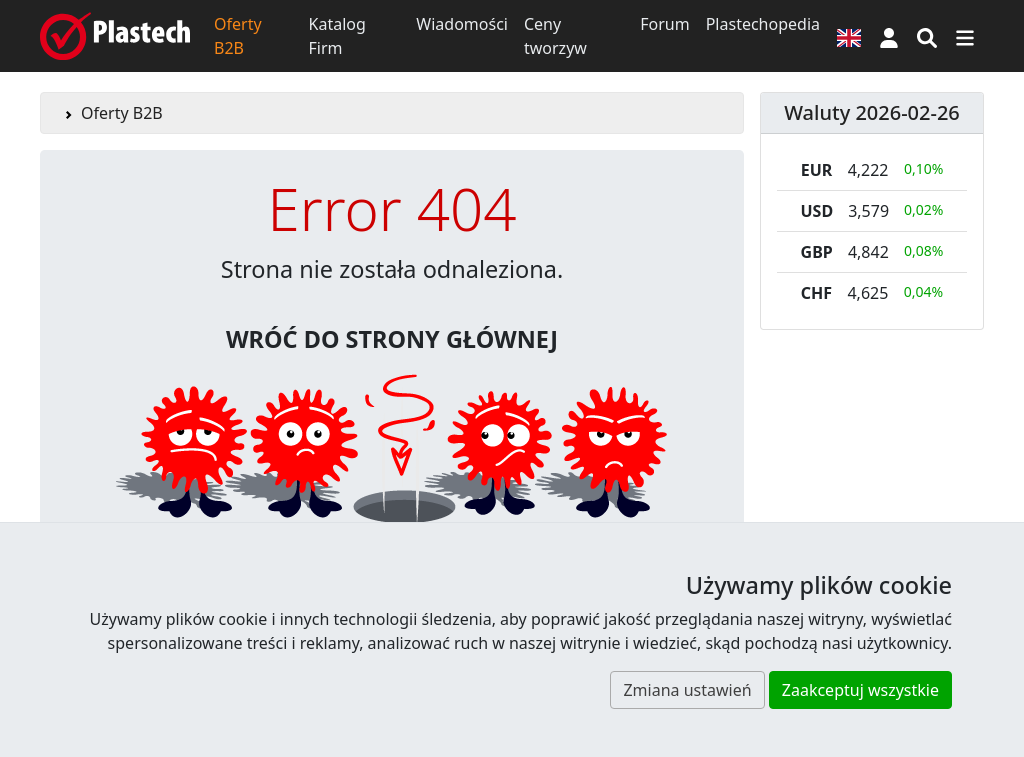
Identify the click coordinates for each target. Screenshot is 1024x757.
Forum (664, 24)
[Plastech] (115, 36)
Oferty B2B (238, 36)
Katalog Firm (337, 36)
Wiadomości (462, 24)
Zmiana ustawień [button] (687, 690)
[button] (889, 36)
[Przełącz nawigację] (965, 36)
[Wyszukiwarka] (927, 36)
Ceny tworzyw (555, 36)
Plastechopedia (763, 24)
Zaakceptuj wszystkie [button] (860, 690)
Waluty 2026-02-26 (872, 112)
